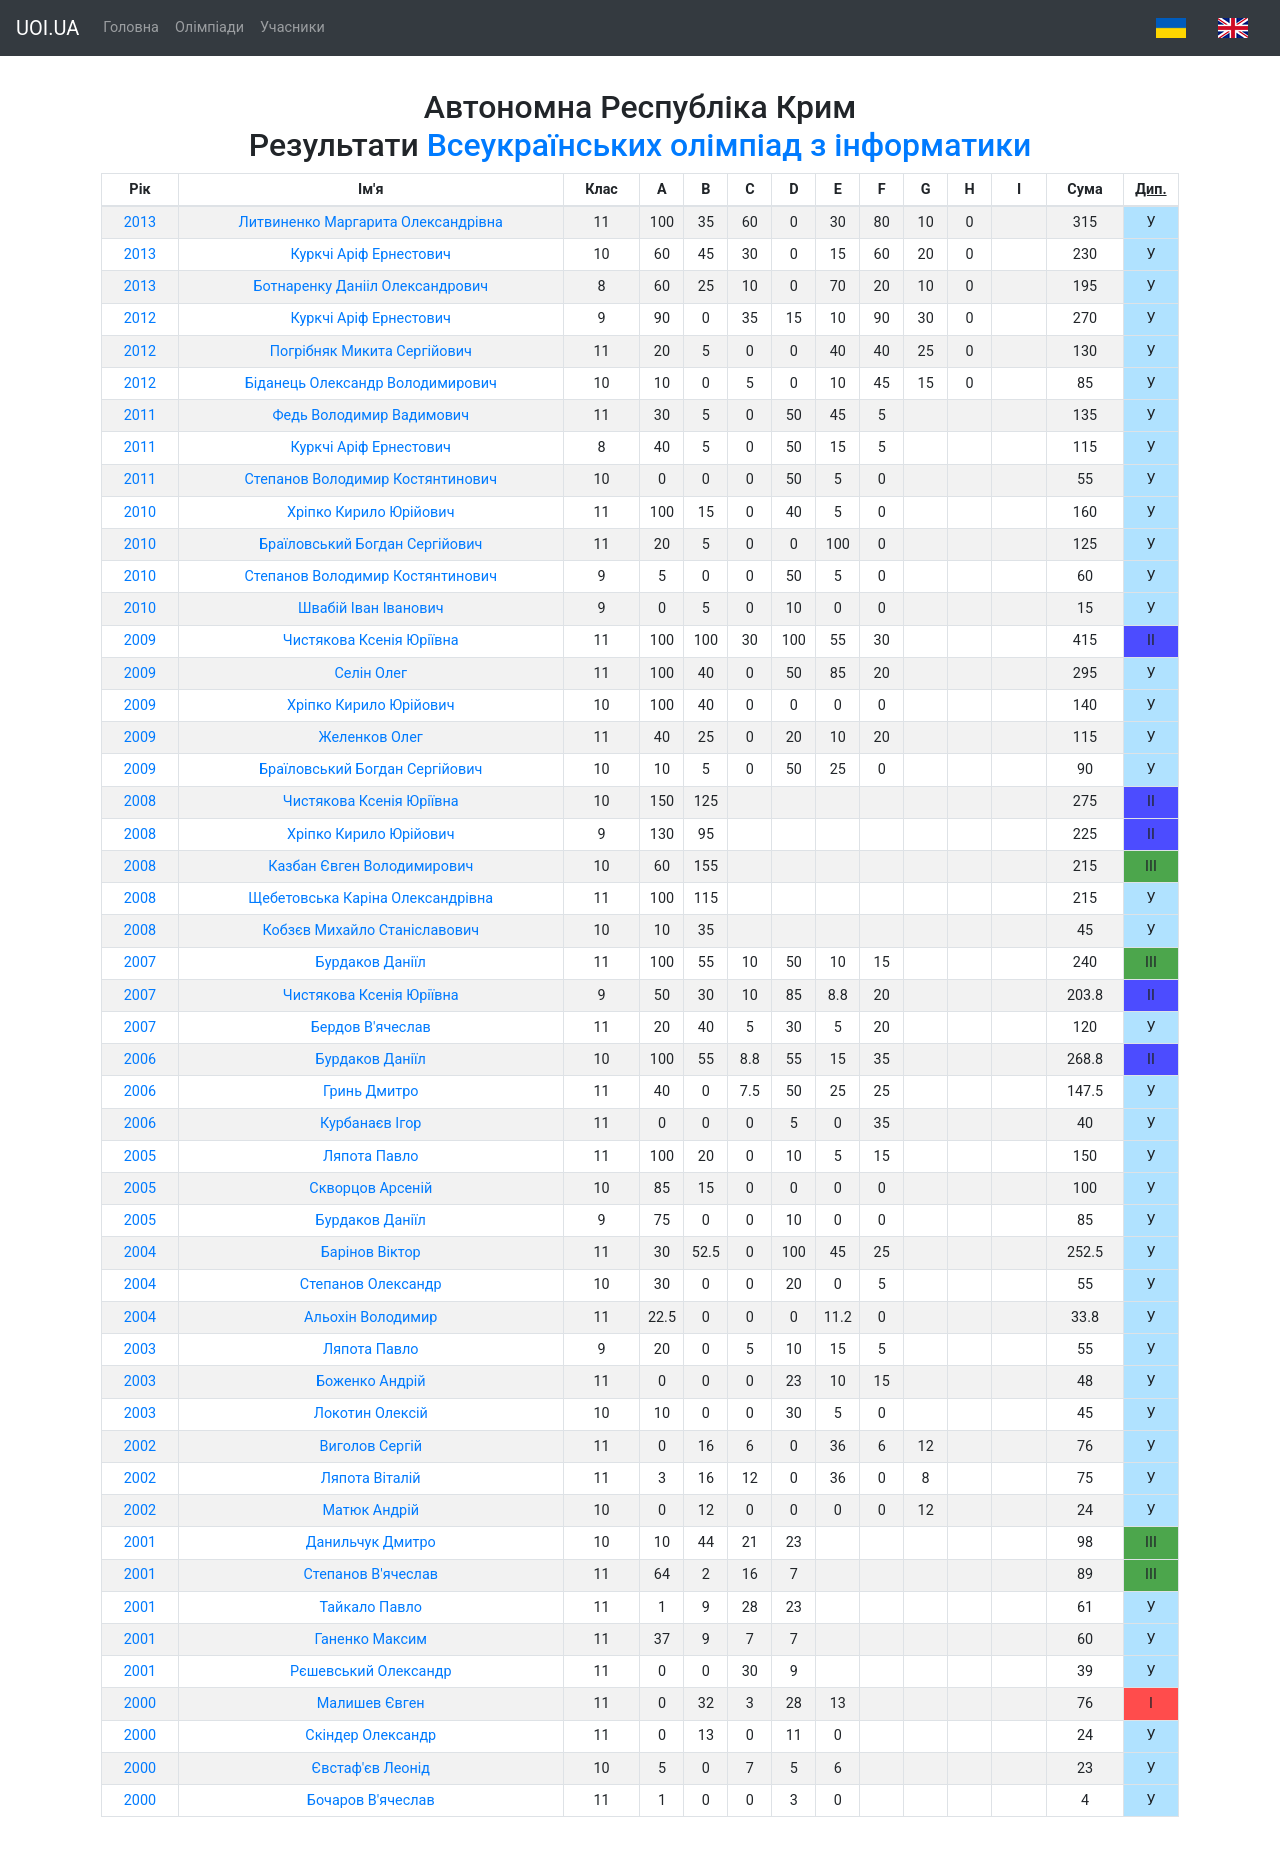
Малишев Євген (371, 1703)
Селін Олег (370, 673)
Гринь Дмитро (371, 1091)
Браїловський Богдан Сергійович (370, 544)
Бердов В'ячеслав (371, 1027)
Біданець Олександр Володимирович (371, 383)
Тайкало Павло (370, 1607)
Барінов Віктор (371, 1252)
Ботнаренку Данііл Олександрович (370, 286)
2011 (140, 415)
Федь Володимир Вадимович (370, 415)
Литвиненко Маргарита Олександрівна (371, 222)
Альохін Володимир (370, 1317)
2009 (140, 640)
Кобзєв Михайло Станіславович (370, 930)
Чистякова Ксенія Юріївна (371, 640)
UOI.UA (47, 28)
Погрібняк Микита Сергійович (371, 351)
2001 (140, 1542)
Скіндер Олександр (370, 1735)
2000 (140, 1703)
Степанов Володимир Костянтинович (370, 479)
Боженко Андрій (371, 1381)
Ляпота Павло (371, 1156)
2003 (140, 1349)
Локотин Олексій (371, 1413)
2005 (140, 1156)
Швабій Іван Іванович (371, 608)
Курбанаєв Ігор (370, 1123)
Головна (131, 27)
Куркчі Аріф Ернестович (371, 254)
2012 (140, 318)
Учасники (292, 27)
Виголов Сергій (370, 1446)
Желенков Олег (371, 737)
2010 (140, 512)
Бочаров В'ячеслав (371, 1800)
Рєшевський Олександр (370, 1671)
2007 (140, 962)
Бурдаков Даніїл (371, 962)
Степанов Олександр (371, 1284)
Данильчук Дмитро (371, 1542)
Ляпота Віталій (371, 1478)
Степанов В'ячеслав (370, 1574)
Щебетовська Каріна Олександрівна (370, 898)
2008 (140, 801)
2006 (140, 1059)
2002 (140, 1446)
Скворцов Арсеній (370, 1188)
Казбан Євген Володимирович (370, 866)
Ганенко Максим (370, 1639)
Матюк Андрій (370, 1510)
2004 (140, 1252)
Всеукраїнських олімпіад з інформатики (729, 145)
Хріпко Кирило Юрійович (371, 512)
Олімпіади (209, 27)
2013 (140, 222)
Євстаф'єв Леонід (370, 1768)
